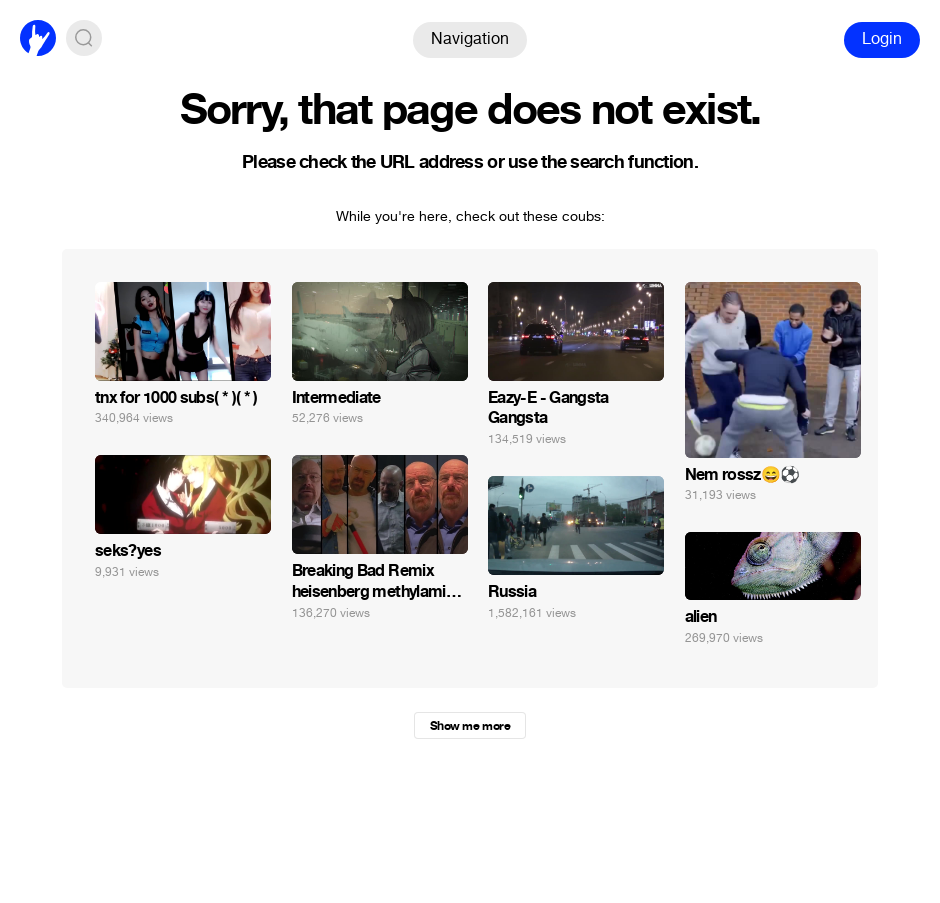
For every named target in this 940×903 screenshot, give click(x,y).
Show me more (470, 726)
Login (882, 38)
